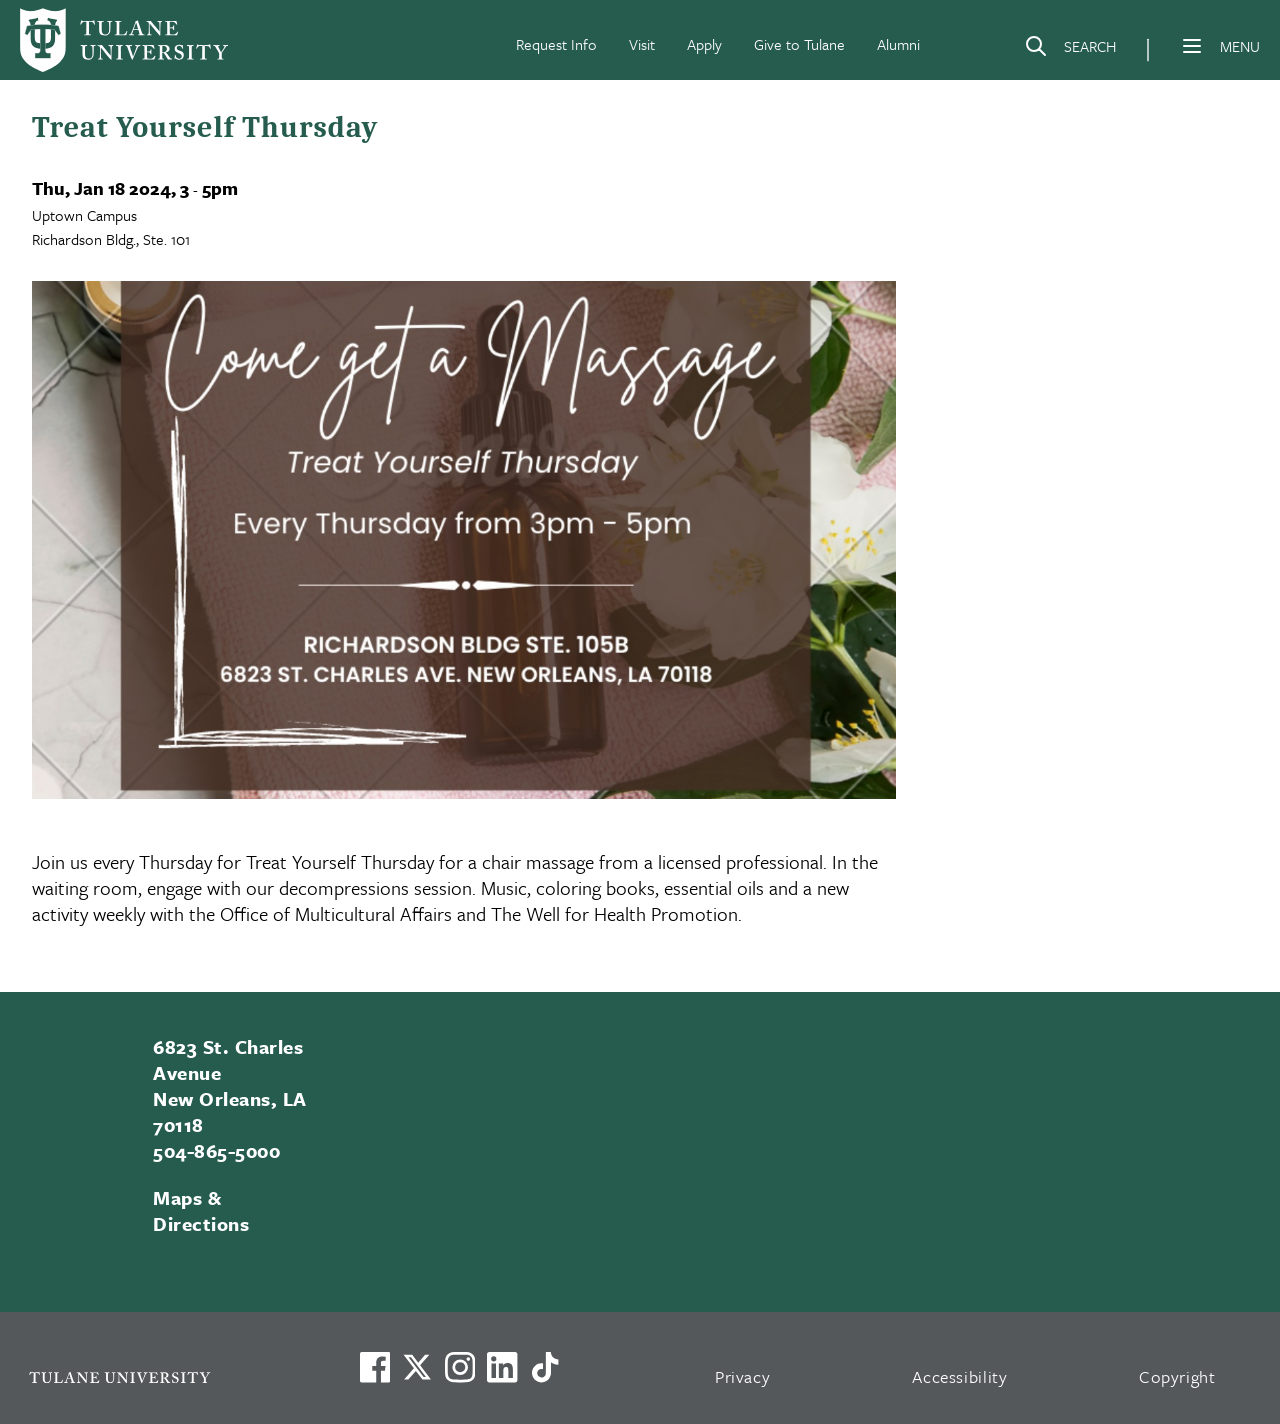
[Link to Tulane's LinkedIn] (502, 1367)
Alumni (898, 44)
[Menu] (1192, 46)
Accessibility (960, 1376)
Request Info (556, 44)
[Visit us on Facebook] (375, 1367)
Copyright (1177, 1376)
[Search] (1070, 50)
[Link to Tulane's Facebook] (460, 1367)
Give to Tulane (799, 44)
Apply (704, 44)
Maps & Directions (201, 1210)
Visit (642, 44)
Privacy (743, 1376)
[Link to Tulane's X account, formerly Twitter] (417, 1367)
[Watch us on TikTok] (545, 1367)
